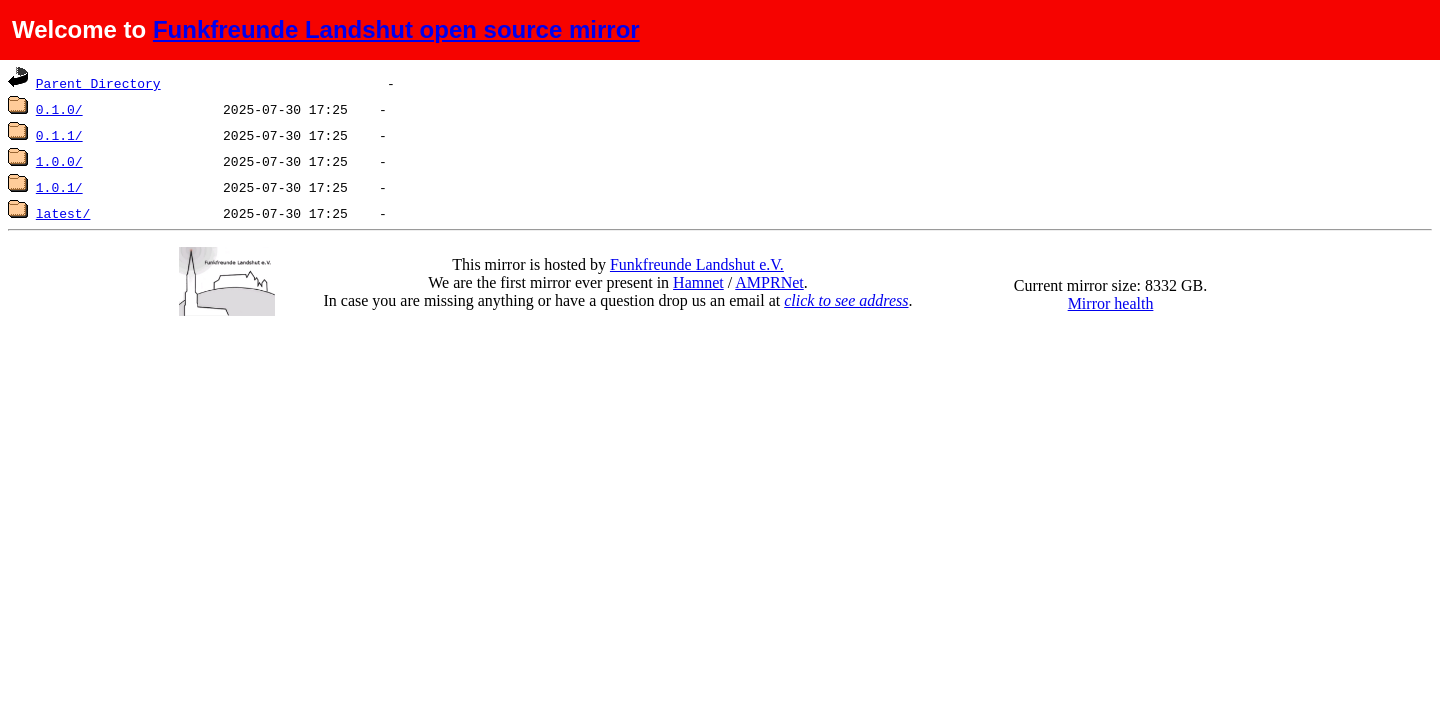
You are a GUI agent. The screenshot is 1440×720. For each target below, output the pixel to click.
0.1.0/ (59, 109)
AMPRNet (769, 282)
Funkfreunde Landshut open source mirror (396, 29)
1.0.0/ (59, 161)
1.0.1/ (59, 187)
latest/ (63, 213)
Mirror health (1111, 303)
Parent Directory (98, 83)
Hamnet (698, 282)
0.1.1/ (59, 135)
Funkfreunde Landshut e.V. (697, 264)
